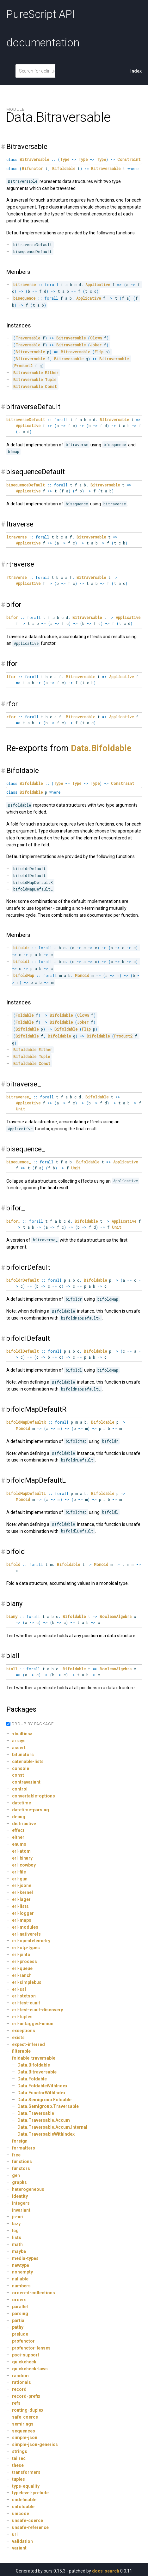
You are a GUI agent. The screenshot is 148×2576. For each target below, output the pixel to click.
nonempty (22, 2271)
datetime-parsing (30, 1809)
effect (18, 1830)
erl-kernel (22, 1892)
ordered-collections (33, 2292)
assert (19, 1747)
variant (19, 2547)
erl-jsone (21, 1885)
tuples (18, 2479)
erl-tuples (22, 2016)
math (17, 2244)
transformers (26, 2472)
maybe (19, 2251)
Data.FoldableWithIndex (42, 2085)
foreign (20, 2141)
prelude (20, 2334)
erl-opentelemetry (31, 1940)
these (18, 2465)
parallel (20, 2306)
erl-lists (20, 1906)
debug (18, 1816)
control (20, 1788)
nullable (20, 2278)
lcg (15, 2230)
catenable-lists (28, 1761)
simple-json (24, 2437)
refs (16, 2403)
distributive (24, 1823)
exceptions (23, 2030)
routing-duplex (27, 2410)
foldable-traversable (33, 2058)
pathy (17, 2327)
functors (21, 2168)
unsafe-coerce (27, 2520)
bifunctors (23, 1754)
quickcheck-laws (30, 2368)
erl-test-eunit (26, 2002)
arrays (19, 1740)
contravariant (26, 1782)
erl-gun (20, 1878)
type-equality (26, 2486)
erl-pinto (21, 1954)
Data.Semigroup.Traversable (48, 2106)
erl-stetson (24, 1995)
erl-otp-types (26, 1947)
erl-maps (21, 1920)
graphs (19, 2182)
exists (18, 2037)
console (20, 1768)
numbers (21, 2285)
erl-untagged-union (32, 2023)
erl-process (24, 1961)
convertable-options (33, 1795)
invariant (21, 2210)
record (19, 2389)
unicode (20, 2513)
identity (20, 2196)
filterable (21, 2051)
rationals (21, 2382)
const (18, 1775)
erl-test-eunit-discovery (37, 2009)
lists (16, 2237)
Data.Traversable (35, 2113)
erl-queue (22, 1968)
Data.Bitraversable (37, 2071)
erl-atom (21, 1851)
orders (19, 2299)
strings (19, 2451)
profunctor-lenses (31, 2347)
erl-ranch (22, 1975)
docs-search (105, 2570)
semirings (23, 2423)
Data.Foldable (32, 2078)
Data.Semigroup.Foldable (44, 2099)
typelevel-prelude (30, 2492)
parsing (20, 2313)
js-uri (17, 2216)
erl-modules (25, 1927)
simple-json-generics (35, 2444)
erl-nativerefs (26, 1934)
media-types (25, 2258)
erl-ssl (19, 1989)
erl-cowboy (24, 1864)
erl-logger (23, 1913)
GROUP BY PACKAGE (32, 1723)
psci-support (25, 2354)
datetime (21, 1802)
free (16, 2154)
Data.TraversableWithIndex (46, 2134)
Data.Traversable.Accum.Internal (52, 2127)
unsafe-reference (30, 2527)
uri (15, 2534)
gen (16, 2175)
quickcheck (24, 2361)
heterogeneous (28, 2189)
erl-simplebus (26, 1982)
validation (22, 2541)
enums (19, 1844)
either (18, 1837)
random (20, 2375)
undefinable (24, 2499)
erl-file (19, 1871)
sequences (23, 2430)
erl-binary (22, 1858)
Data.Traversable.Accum (43, 2120)
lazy (16, 2223)
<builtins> (22, 1733)
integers (21, 2203)
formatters (23, 2147)
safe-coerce (25, 2417)
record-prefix (26, 2396)
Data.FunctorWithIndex (41, 2092)
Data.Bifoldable (101, 748)
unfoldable (23, 2506)
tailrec (19, 2458)
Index (136, 71)
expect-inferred (28, 2044)
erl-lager (21, 1899)
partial (19, 2320)
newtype (20, 2265)
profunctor (23, 2341)
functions (22, 2161)
